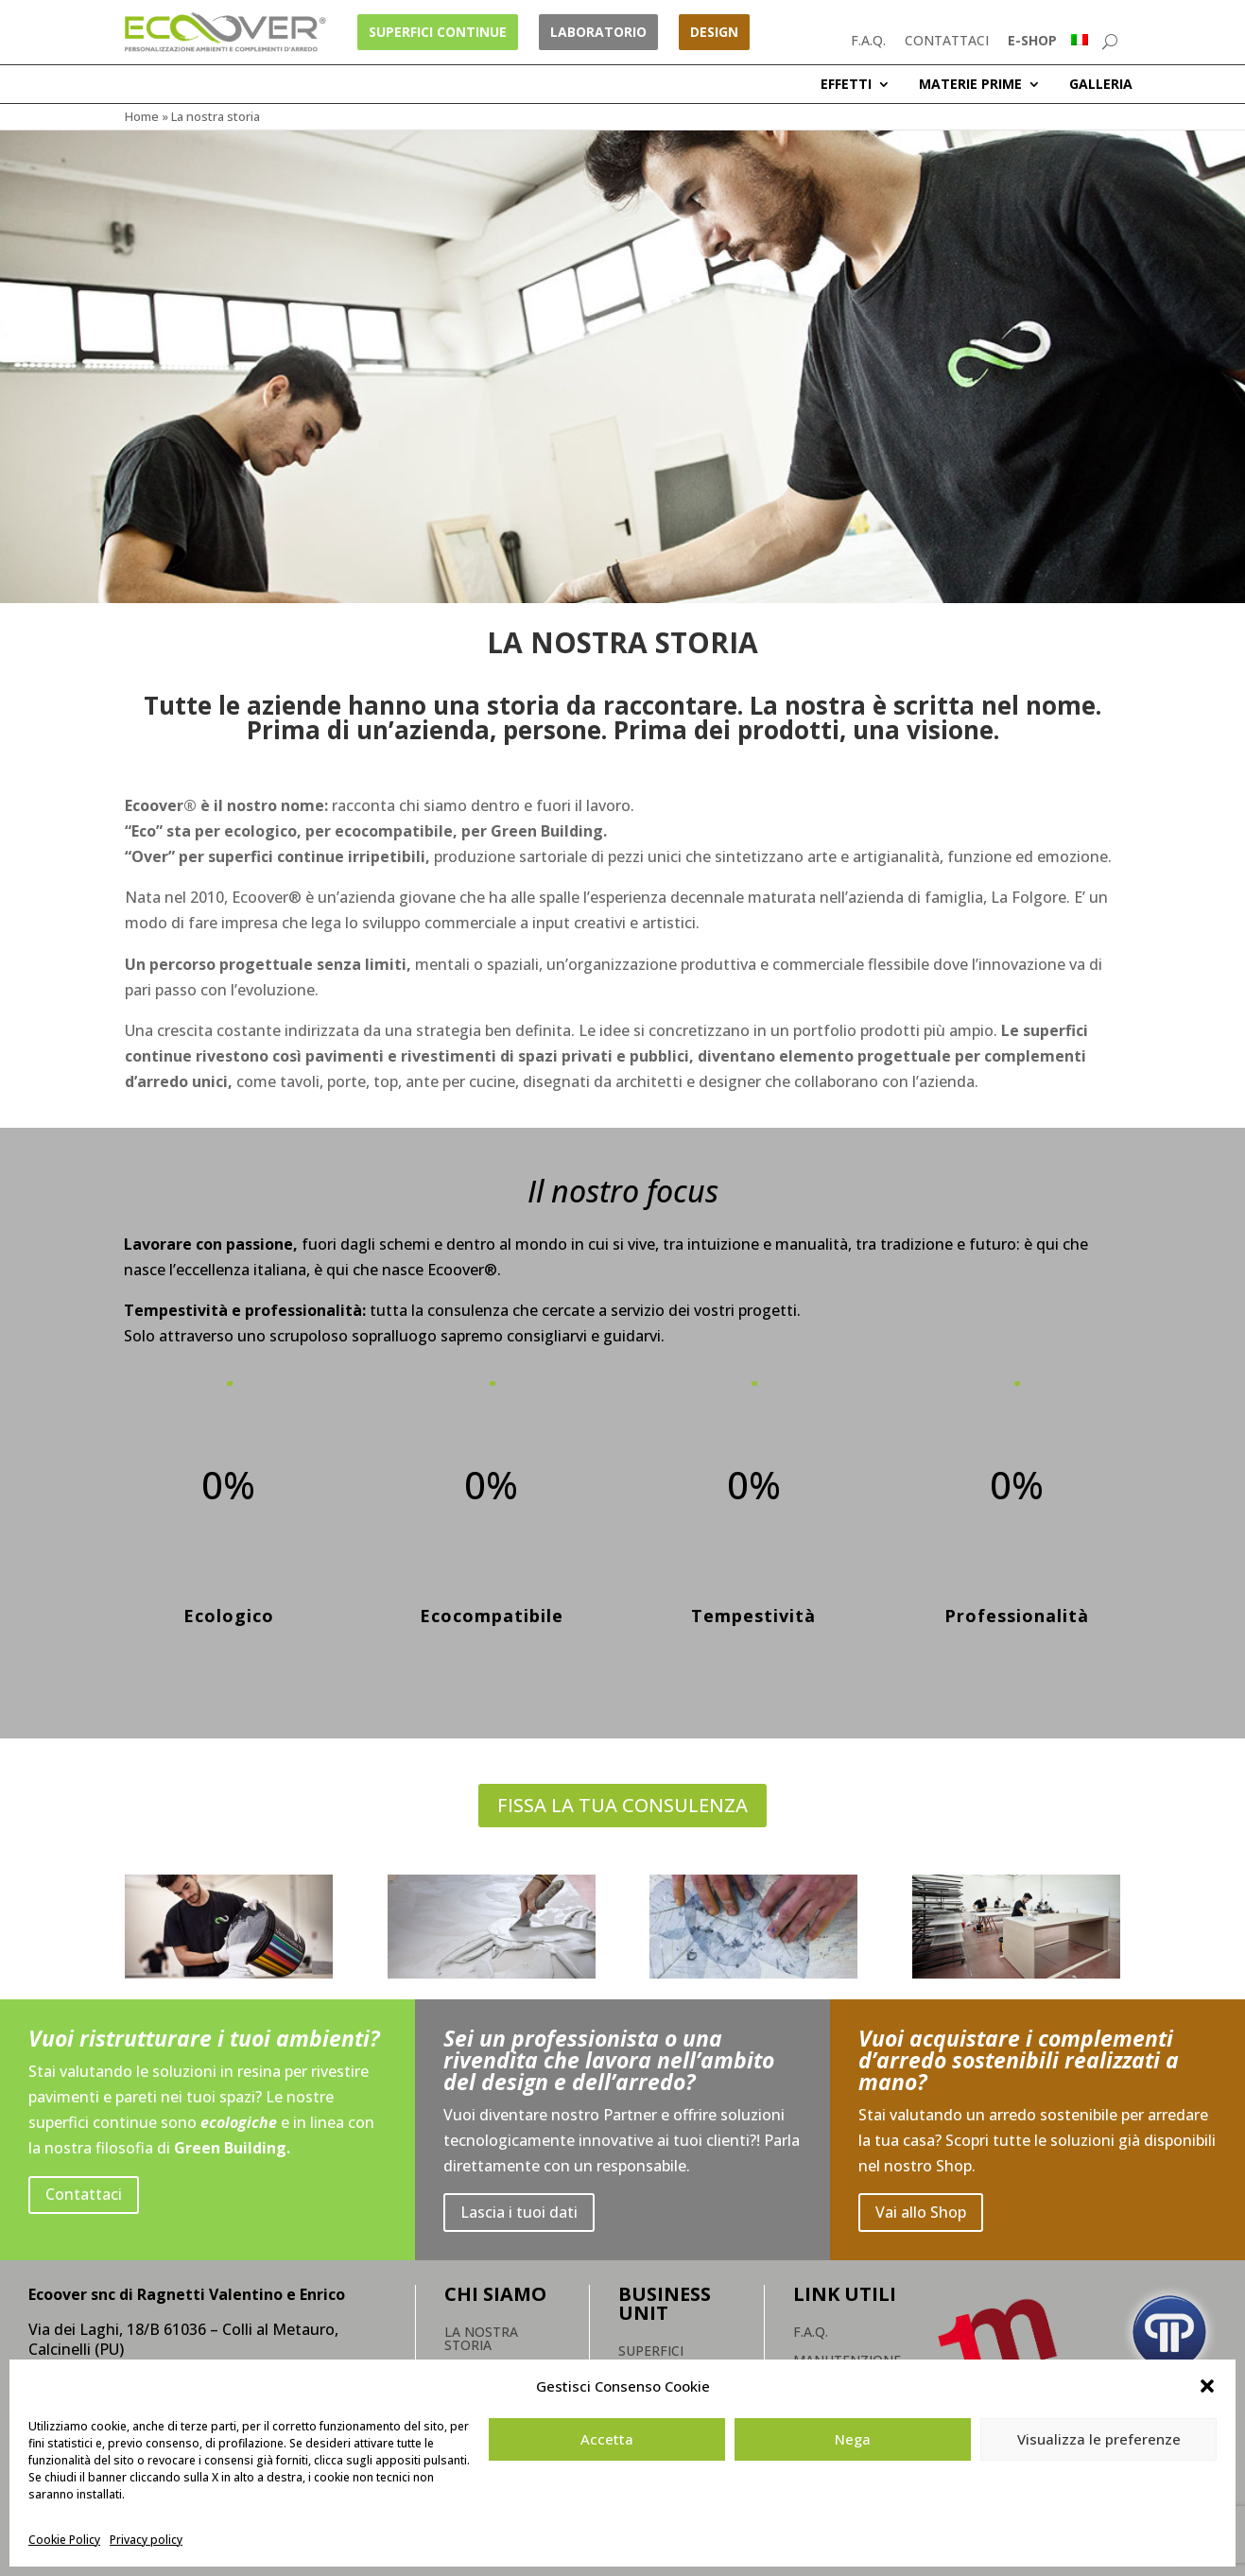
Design (714, 32)
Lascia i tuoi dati (519, 2212)
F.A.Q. (868, 40)
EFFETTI (846, 85)
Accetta (606, 2438)
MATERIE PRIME (970, 85)
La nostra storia (481, 2339)
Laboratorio (598, 32)
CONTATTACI (947, 40)
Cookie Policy (64, 2540)
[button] (1207, 2386)
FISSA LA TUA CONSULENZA (622, 1805)
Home (142, 116)
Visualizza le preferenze (1099, 2438)
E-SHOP (1032, 40)
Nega (853, 2438)
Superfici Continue (438, 32)
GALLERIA (1101, 85)
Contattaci (83, 2194)
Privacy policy (146, 2540)
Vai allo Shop (920, 2212)
